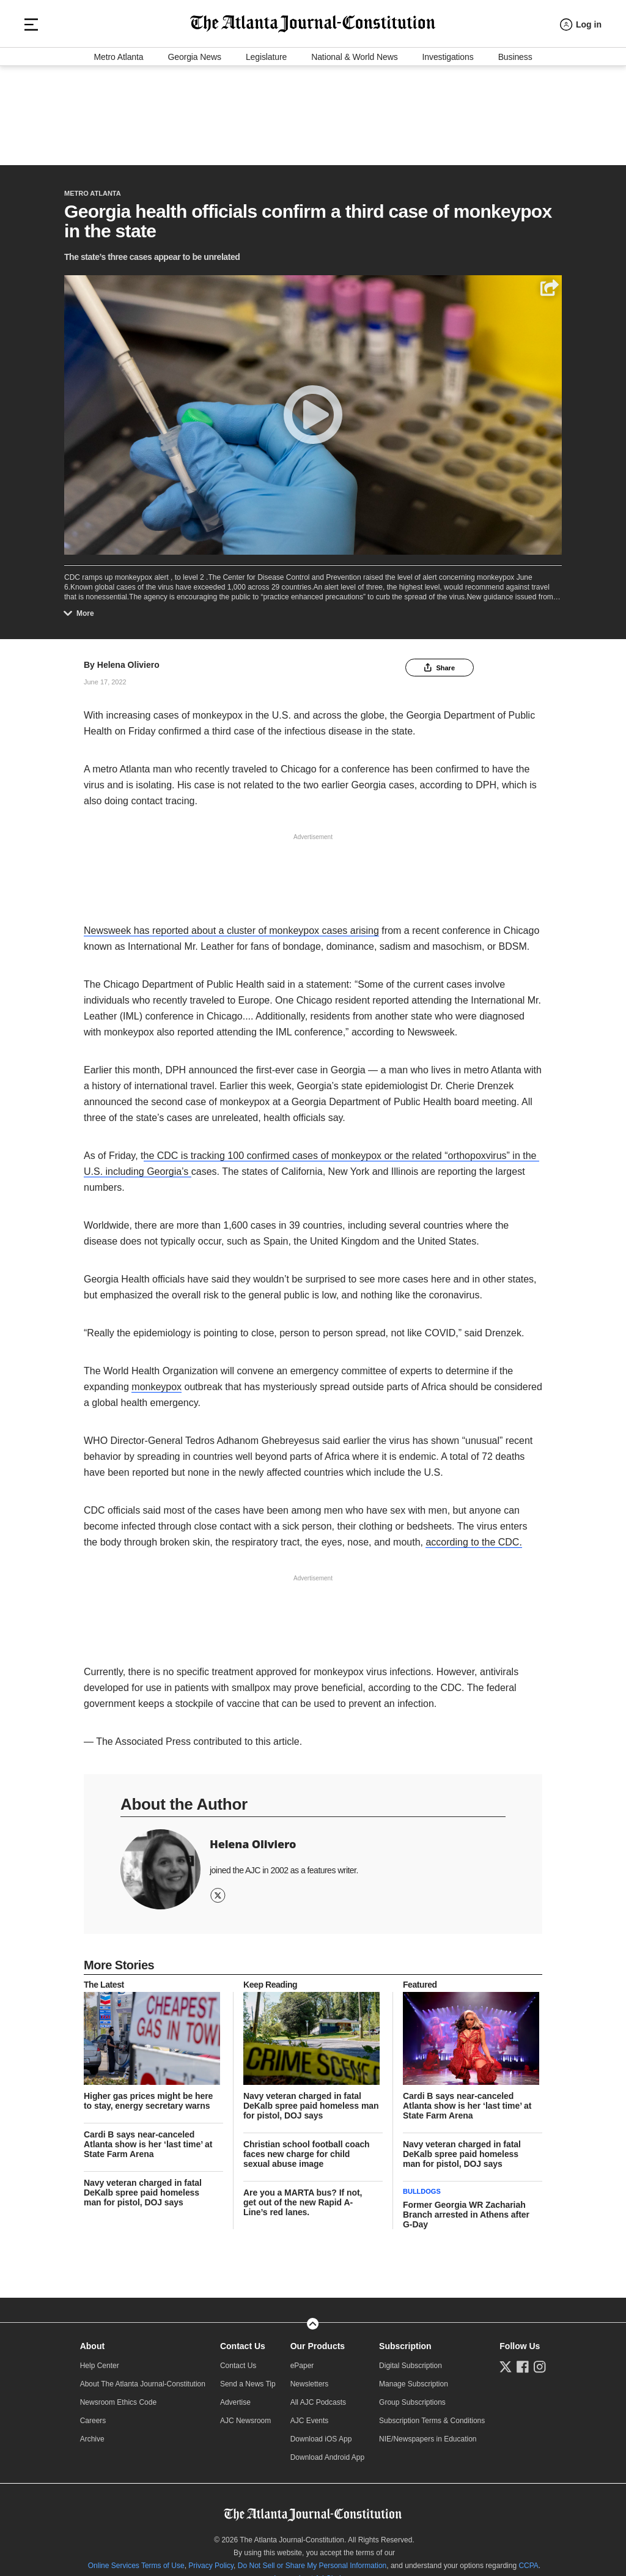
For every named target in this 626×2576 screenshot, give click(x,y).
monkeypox (156, 1380)
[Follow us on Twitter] (505, 2361)
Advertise (235, 2396)
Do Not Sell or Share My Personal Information (312, 2559)
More (81, 607)
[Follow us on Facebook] (523, 2361)
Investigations (448, 150)
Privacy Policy (211, 2559)
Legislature (266, 150)
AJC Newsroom (245, 2414)
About (92, 2340)
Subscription (405, 2340)
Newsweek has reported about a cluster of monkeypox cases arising (231, 924)
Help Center (99, 2359)
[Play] (313, 409)
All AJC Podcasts (318, 2396)
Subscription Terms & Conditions (432, 2414)
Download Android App (327, 2451)
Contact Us (242, 2340)
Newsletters (309, 2378)
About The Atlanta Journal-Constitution (142, 2378)
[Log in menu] (581, 104)
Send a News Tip (248, 2378)
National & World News (354, 150)
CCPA (528, 2559)
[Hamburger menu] (31, 104)
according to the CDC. (473, 1536)
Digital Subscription (410, 2359)
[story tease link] (153, 2032)
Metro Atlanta (118, 150)
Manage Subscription (413, 2378)
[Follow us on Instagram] (540, 2361)
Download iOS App (321, 2433)
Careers (93, 2414)
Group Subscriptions (412, 2396)
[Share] (549, 282)
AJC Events (309, 2414)
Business (515, 150)
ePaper (302, 2359)
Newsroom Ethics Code (118, 2396)
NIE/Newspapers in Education (427, 2433)
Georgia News (194, 150)
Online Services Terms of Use (136, 2559)
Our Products (317, 2340)
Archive (92, 2433)
